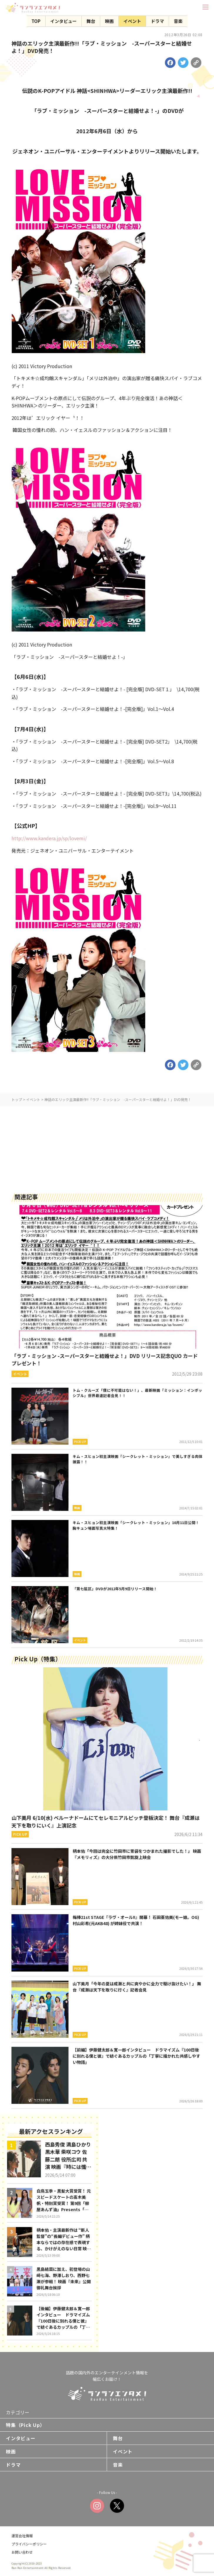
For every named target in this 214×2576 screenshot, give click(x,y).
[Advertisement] (107, 1147)
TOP (36, 21)
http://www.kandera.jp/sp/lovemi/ (49, 838)
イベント (132, 21)
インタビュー (63, 21)
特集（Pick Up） (25, 2424)
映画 (109, 21)
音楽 (178, 21)
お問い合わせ (22, 2552)
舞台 (90, 21)
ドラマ (157, 21)
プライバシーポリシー (29, 2543)
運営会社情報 (22, 2535)
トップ (16, 1099)
